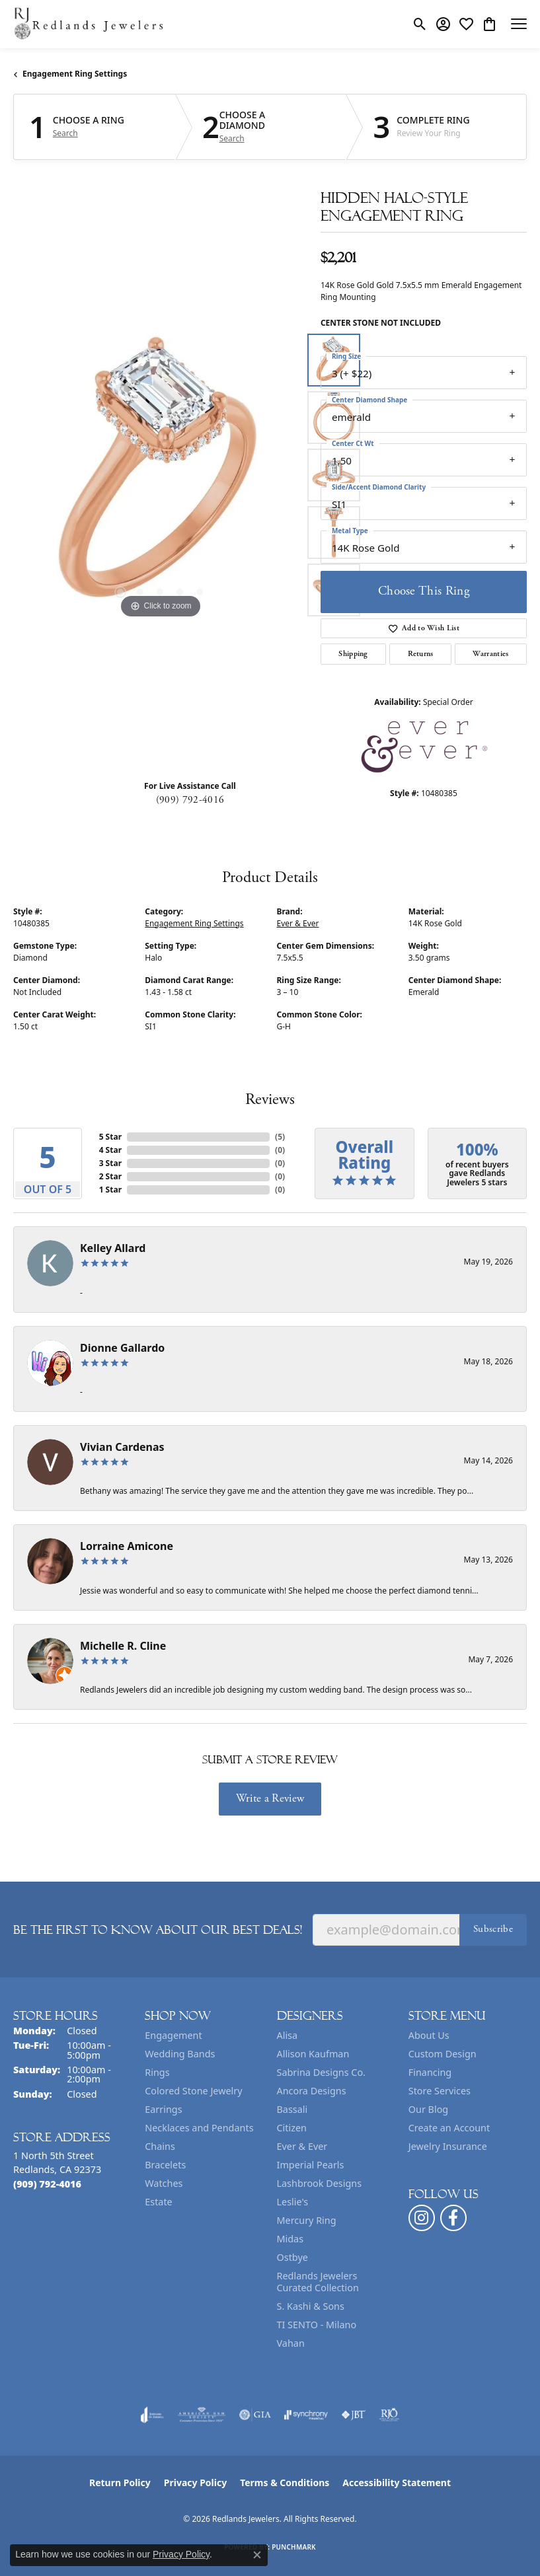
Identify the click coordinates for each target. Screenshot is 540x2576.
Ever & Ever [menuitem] (302, 2146)
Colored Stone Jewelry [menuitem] (193, 2090)
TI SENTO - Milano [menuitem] (317, 2324)
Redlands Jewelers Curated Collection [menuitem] (318, 2281)
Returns (421, 654)
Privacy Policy (195, 2482)
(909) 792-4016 (190, 799)
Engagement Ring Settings (74, 73)
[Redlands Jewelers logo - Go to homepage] (89, 24)
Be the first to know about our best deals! (157, 1929)
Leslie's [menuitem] (293, 2201)
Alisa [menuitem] (287, 2035)
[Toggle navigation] (518, 23)
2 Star (110, 1176)
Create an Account (449, 2127)
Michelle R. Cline (123, 1645)
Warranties (490, 654)
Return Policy (120, 2482)
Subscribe (493, 1929)
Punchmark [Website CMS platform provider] (294, 2547)
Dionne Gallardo (122, 1348)
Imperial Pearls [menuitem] (310, 2164)
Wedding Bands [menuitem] (180, 2053)
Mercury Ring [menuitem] (306, 2220)
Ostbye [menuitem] (292, 2257)
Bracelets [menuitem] (165, 2164)
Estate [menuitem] (158, 2201)
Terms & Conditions (284, 2482)
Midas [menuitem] (290, 2238)
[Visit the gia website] (255, 2415)
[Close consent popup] (257, 2555)
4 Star (110, 1150)
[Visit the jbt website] (353, 2415)
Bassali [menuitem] (292, 2109)
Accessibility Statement (396, 2482)
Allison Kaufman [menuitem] (313, 2053)
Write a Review (270, 1798)
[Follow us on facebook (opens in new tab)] (453, 2218)
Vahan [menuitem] (291, 2343)
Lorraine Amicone (126, 1546)
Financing (429, 2072)
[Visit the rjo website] (389, 2415)
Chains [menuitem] (160, 2146)
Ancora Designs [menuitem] (311, 2090)
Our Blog (428, 2109)
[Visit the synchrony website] (306, 2415)
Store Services (439, 2090)
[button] (420, 24)
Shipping (353, 654)
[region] (160, 475)
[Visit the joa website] (152, 2415)
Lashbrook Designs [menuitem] (319, 2183)
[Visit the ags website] (201, 2415)
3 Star (110, 1163)
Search (65, 133)
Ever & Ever (298, 923)
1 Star (110, 1189)
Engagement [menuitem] (173, 2035)
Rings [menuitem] (157, 2072)
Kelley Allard (112, 1248)
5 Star (110, 1136)
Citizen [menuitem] (292, 2127)
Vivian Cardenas (122, 1447)
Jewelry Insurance (447, 2146)
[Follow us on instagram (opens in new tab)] (421, 2218)
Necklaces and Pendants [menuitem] (199, 2127)
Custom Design (442, 2053)
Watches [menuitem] (163, 2183)
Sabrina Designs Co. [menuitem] (321, 2072)
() (280, 1136)
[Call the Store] (47, 2184)
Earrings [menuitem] (163, 2109)
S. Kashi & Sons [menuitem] (310, 2306)
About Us (428, 2035)
